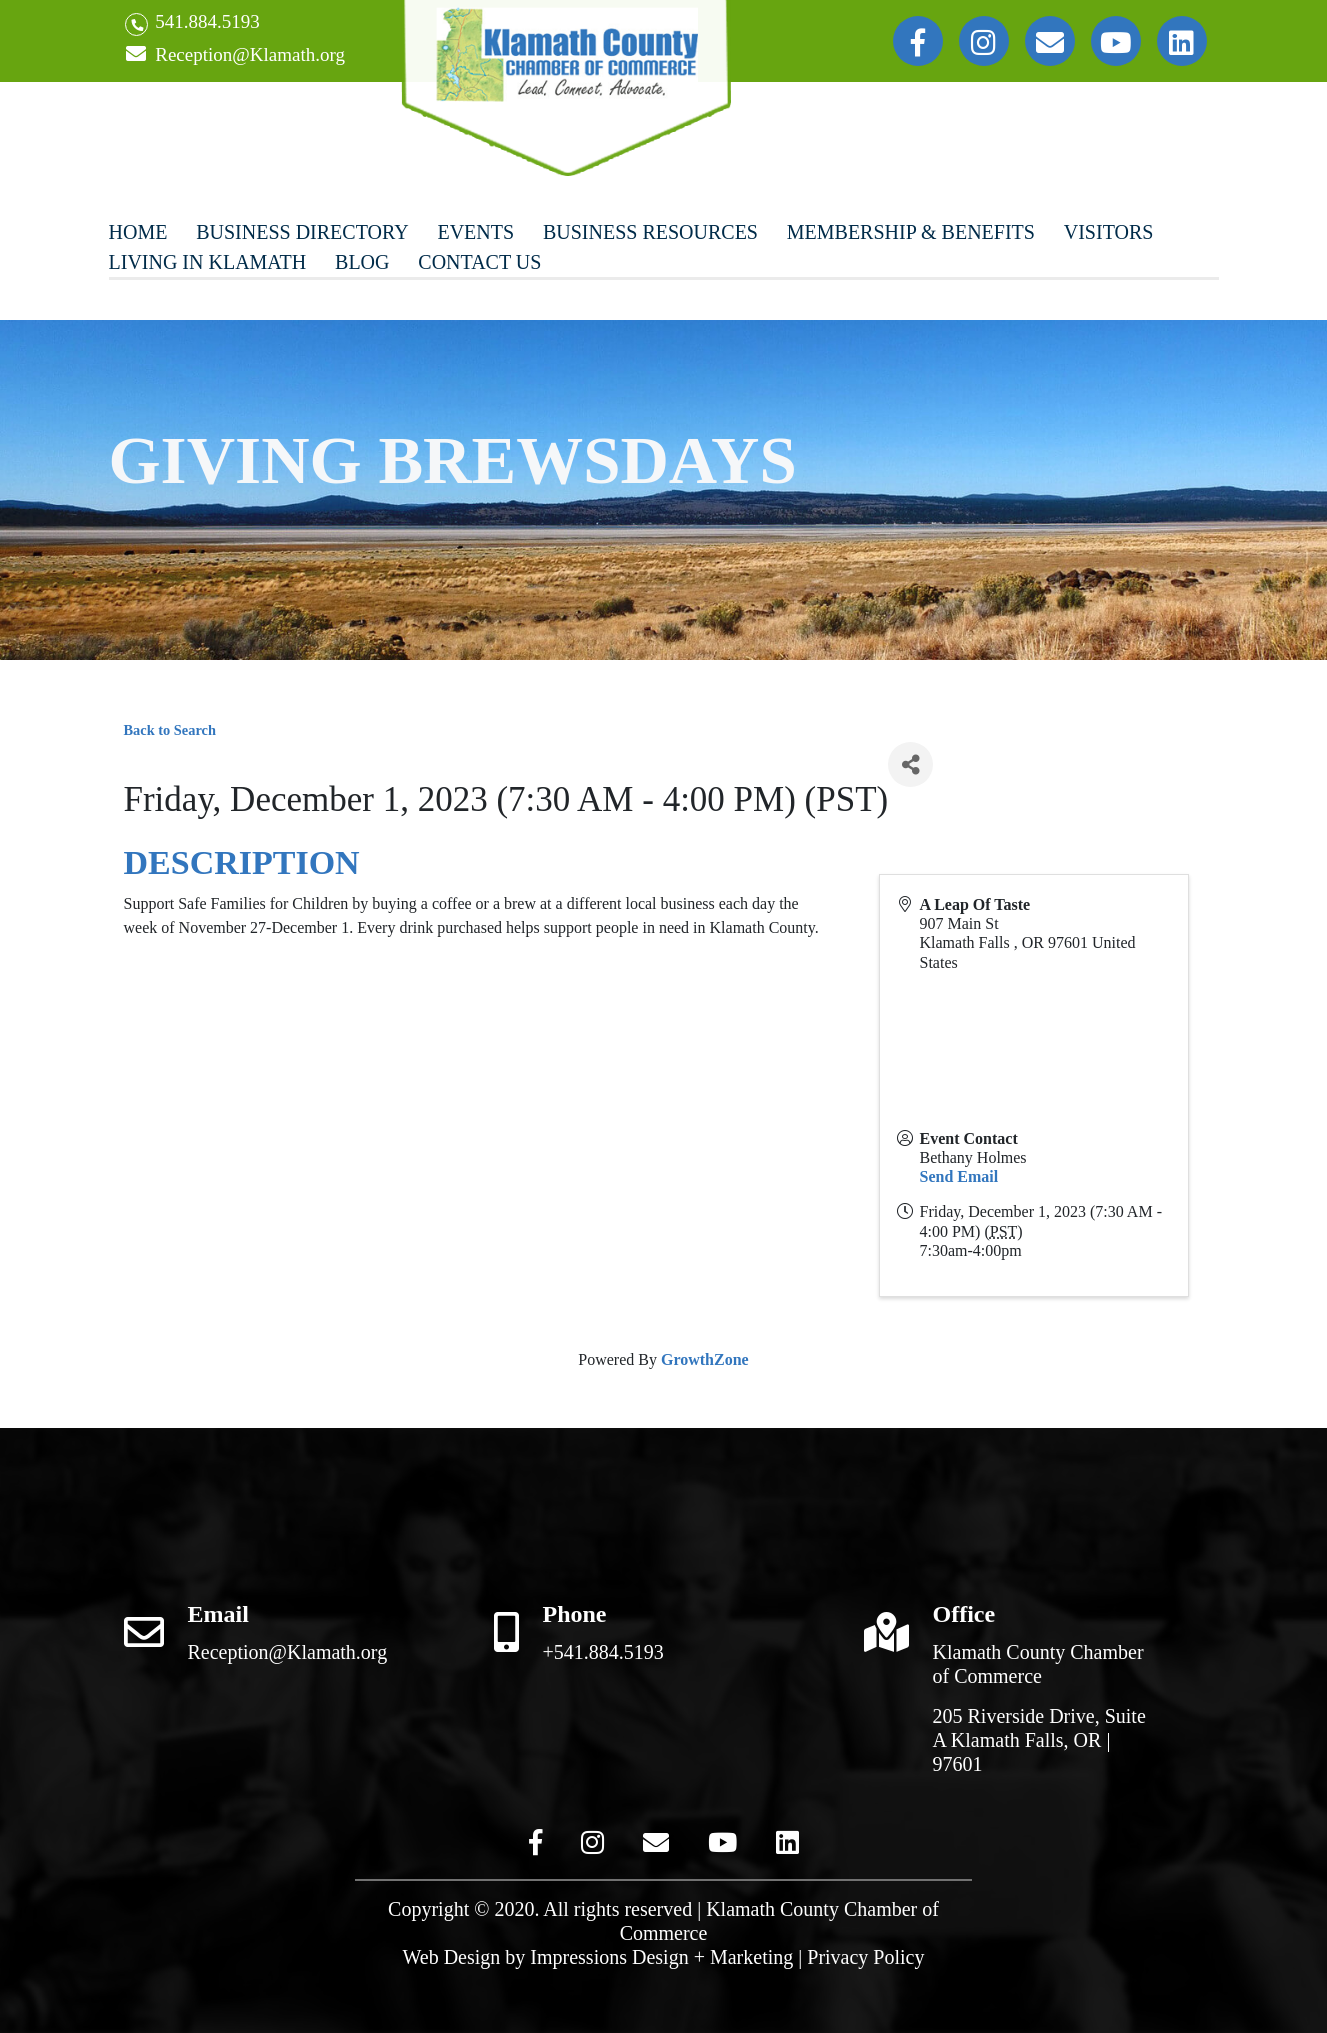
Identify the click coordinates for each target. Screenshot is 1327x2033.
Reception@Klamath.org (235, 55)
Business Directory (302, 232)
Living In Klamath (208, 262)
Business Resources (650, 232)
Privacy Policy (865, 1957)
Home (138, 232)
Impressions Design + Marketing (661, 1957)
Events (475, 232)
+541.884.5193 (603, 1652)
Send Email (959, 1176)
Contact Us (479, 262)
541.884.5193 (192, 23)
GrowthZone (705, 1359)
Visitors (1109, 232)
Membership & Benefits (911, 232)
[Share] (910, 764)
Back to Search (170, 730)
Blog (362, 262)
